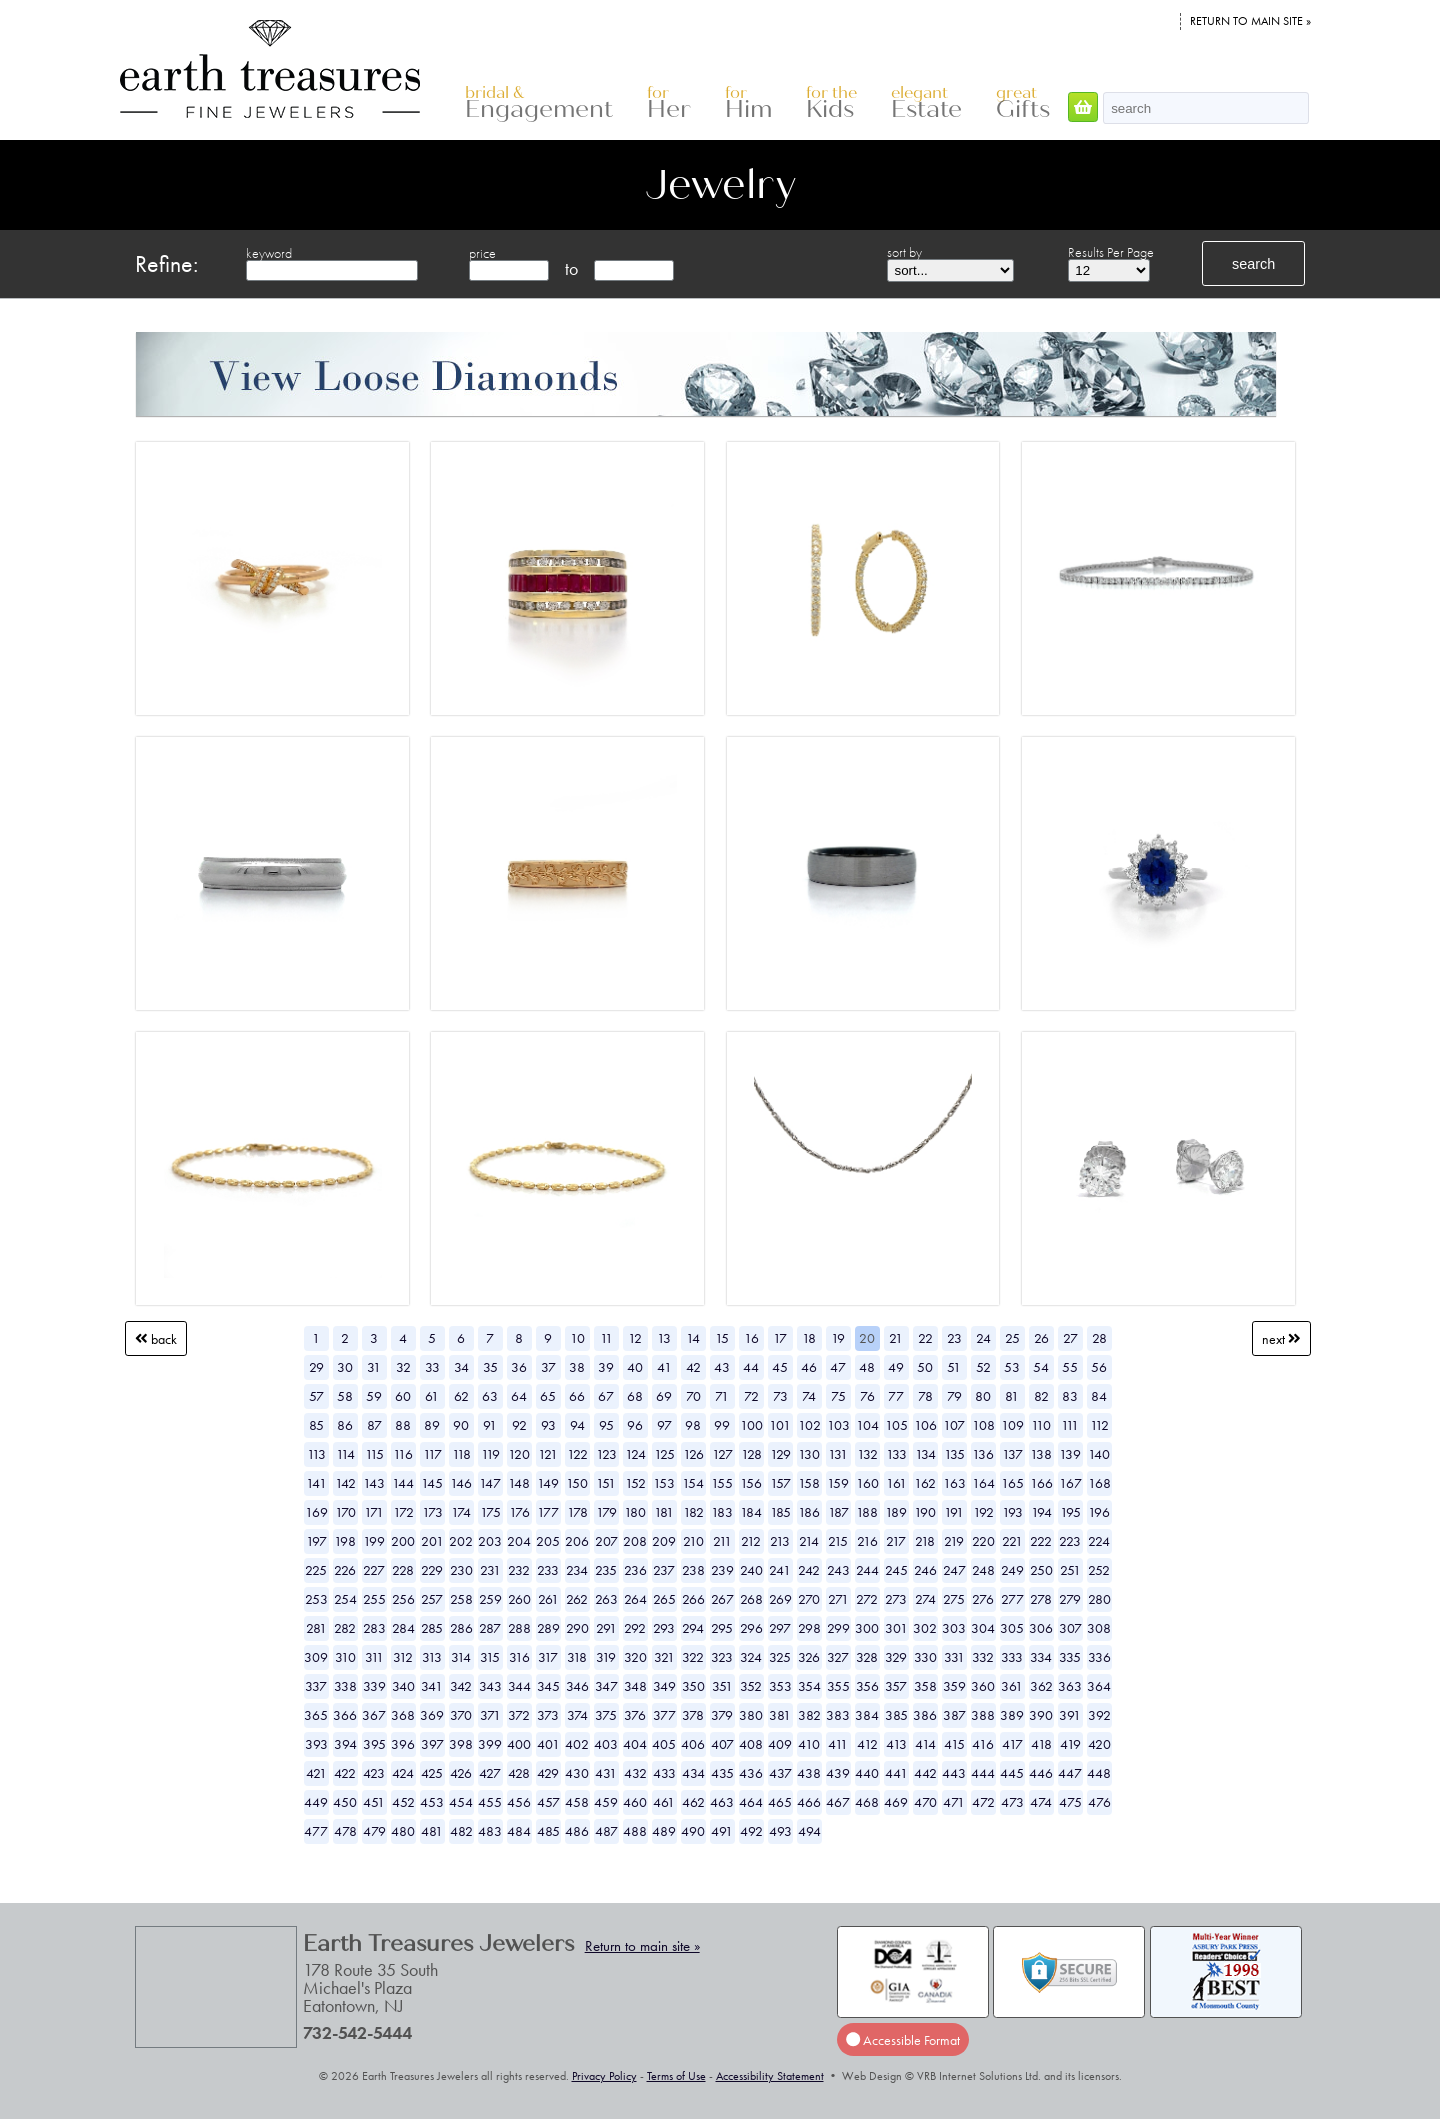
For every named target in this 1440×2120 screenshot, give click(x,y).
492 (751, 1831)
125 (664, 1454)
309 (316, 1657)
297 (780, 1628)
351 (722, 1686)
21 (896, 1338)
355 (838, 1686)
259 (490, 1599)
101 (780, 1425)
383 (838, 1715)
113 (316, 1454)
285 (432, 1628)
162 (925, 1483)
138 (1041, 1454)
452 (403, 1802)
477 (316, 1831)
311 (374, 1657)
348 (635, 1686)
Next (1281, 1338)
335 (1070, 1657)
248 (983, 1570)
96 (635, 1425)
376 (635, 1715)
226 (345, 1570)
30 (345, 1367)
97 (664, 1425)
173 (432, 1512)
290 (577, 1628)
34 (461, 1367)
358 (925, 1686)
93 (548, 1425)
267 (722, 1599)
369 (432, 1715)
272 (867, 1599)
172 (403, 1512)
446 (1041, 1773)
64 (519, 1396)
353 (780, 1686)
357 (896, 1686)
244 (867, 1570)
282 (345, 1628)
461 (664, 1802)
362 (1041, 1686)
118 (461, 1454)
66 (577, 1396)
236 (635, 1570)
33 (432, 1367)
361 (1012, 1686)
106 (925, 1425)
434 (693, 1773)
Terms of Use (676, 2076)
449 (316, 1802)
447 (1070, 1773)
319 (606, 1657)
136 (983, 1454)
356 (867, 1686)
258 (461, 1599)
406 (693, 1744)
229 (432, 1570)
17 (780, 1338)
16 (751, 1338)
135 (954, 1454)
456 (519, 1802)
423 (374, 1773)
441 (896, 1773)
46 (809, 1367)
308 (1099, 1628)
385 (896, 1715)
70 (693, 1396)
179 (606, 1512)
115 (374, 1454)
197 (316, 1541)
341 (432, 1686)
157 (780, 1483)
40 (635, 1367)
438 (809, 1773)
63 (490, 1396)
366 (345, 1715)
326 (809, 1657)
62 (461, 1396)
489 (664, 1831)
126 (693, 1454)
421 (316, 1773)
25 (1012, 1338)
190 (925, 1512)
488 (635, 1831)
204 (519, 1541)
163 (954, 1483)
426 (461, 1773)
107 (954, 1425)
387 (954, 1715)
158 (809, 1483)
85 (316, 1425)
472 (983, 1802)
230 (461, 1570)
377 (664, 1715)
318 (577, 1657)
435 (722, 1773)
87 (374, 1425)
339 (374, 1686)
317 (548, 1657)
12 (635, 1338)
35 (490, 1367)
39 (606, 1367)
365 (316, 1715)
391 (1070, 1715)
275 (954, 1599)
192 (983, 1512)
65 (548, 1396)
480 (403, 1831)
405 (664, 1744)
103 (838, 1425)
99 (722, 1425)
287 (490, 1628)
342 (461, 1686)
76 (867, 1396)
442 (925, 1773)
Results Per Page (1111, 252)
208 (635, 1541)
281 (316, 1628)
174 (461, 1512)
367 (374, 1715)
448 (1099, 1773)
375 (606, 1715)
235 (606, 1570)
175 (490, 1512)
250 (1041, 1570)
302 (925, 1628)
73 (780, 1396)
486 (577, 1831)
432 (635, 1773)
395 (374, 1744)
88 (403, 1425)
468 (867, 1802)
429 (548, 1773)
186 (809, 1512)
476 (1099, 1802)
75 (838, 1396)
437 (780, 1773)
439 (838, 1773)
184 (751, 1512)
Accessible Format (903, 2039)
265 (664, 1599)
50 (925, 1367)
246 (925, 1570)
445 (1012, 1773)
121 (548, 1454)
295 (722, 1628)
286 (461, 1628)
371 (490, 1715)
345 (548, 1686)
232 (519, 1570)
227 (374, 1570)
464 (751, 1802)
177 (548, 1512)
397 (432, 1744)
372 (519, 1715)
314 (461, 1657)
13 (664, 1338)
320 (635, 1657)
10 (577, 1338)
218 (925, 1541)
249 (1012, 1570)
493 (780, 1831)
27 (1070, 1338)
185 (780, 1512)
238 (693, 1570)
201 (432, 1541)
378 (693, 1715)
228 (403, 1570)
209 (664, 1541)
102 (809, 1425)
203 (490, 1541)
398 (461, 1744)
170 (345, 1512)
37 (548, 1367)
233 (548, 1570)
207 (606, 1541)
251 (1070, 1570)
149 (548, 1483)
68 (635, 1396)
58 (345, 1396)
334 (1041, 1657)
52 (983, 1367)
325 (780, 1657)
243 (838, 1570)
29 (316, 1367)
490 (693, 1831)
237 (664, 1570)
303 (954, 1628)
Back (156, 1338)
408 (751, 1744)
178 (577, 1512)
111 (1070, 1425)
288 (519, 1628)
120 (519, 1454)
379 (722, 1715)
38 (577, 1367)
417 (1012, 1744)
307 (1070, 1628)
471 (954, 1802)
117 (432, 1454)
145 (432, 1483)
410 (809, 1744)
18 (809, 1338)
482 (461, 1831)
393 (316, 1744)
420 (1099, 1744)
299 (838, 1628)
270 (809, 1599)
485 (548, 1831)
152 (635, 1483)
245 (896, 1570)
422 (345, 1773)
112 (1099, 1425)
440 (867, 1773)
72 (751, 1396)
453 (432, 1802)
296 (751, 1628)
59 (374, 1396)
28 (1099, 1338)
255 (374, 1599)
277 (1012, 1599)
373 (548, 1715)
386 (925, 1715)
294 (693, 1628)
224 (1099, 1541)
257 (432, 1599)
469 (896, 1802)
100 (751, 1425)
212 (751, 1541)
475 (1070, 1802)
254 (345, 1599)
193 (1012, 1512)
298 (809, 1628)
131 (838, 1454)
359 (954, 1686)
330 (925, 1657)
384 (867, 1715)
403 (606, 1744)
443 (954, 1773)
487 (606, 1831)
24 (983, 1338)
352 (751, 1686)
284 (403, 1628)
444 (983, 1773)
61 (432, 1396)
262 (577, 1599)
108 (983, 1425)
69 (664, 1396)
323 (722, 1657)
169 (316, 1512)
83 (1070, 1396)
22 (925, 1338)
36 (519, 1367)
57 (316, 1396)
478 (345, 1831)
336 (1099, 1657)
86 (345, 1425)
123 (606, 1454)
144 (403, 1483)
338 (345, 1686)
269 (780, 1599)
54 (1041, 1367)
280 (1099, 1599)
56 (1099, 1367)
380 (751, 1715)
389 (1012, 1715)
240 (751, 1570)
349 (664, 1686)
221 (1012, 1541)
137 (1012, 1454)
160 (867, 1483)
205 (548, 1541)
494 (809, 1831)
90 (461, 1425)
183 (722, 1512)
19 (838, 1338)
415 (954, 1744)
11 (606, 1338)
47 (838, 1367)
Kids (831, 103)
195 (1070, 1512)
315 (490, 1657)
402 (577, 1744)
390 (1041, 1715)
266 (693, 1599)
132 (867, 1454)
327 (838, 1657)
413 (896, 1744)
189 (896, 1512)
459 (606, 1802)
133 (896, 1454)
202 (461, 1541)
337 (316, 1686)
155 (722, 1483)
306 (1041, 1628)
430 (577, 1773)
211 (722, 1541)
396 (403, 1744)
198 (345, 1541)
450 (345, 1802)
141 (316, 1483)
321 (664, 1657)
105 (896, 1425)
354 (809, 1686)
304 (983, 1628)
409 (780, 1744)
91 (490, 1425)
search (1253, 264)
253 (316, 1599)
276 (983, 1599)
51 (954, 1367)
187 (838, 1512)
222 (1041, 1541)
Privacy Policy (604, 2076)
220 (983, 1541)
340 (403, 1686)
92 (519, 1425)
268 (751, 1599)
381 (780, 1715)
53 (1012, 1367)
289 (548, 1628)
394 (345, 1744)
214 (809, 1541)
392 (1099, 1715)
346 (577, 1686)
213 (780, 1541)
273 (896, 1599)
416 (983, 1744)
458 (577, 1802)
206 (577, 1541)
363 (1070, 1686)
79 (954, 1396)
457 (548, 1802)
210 (693, 1541)
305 (1012, 1628)
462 (693, 1802)
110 (1041, 1425)
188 (867, 1512)
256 (403, 1599)
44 (751, 1367)
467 (838, 1802)
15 (722, 1338)
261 (548, 1599)
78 (925, 1396)
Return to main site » (1250, 21)
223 (1070, 1541)
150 (577, 1483)
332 (983, 1657)
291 (606, 1628)
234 (577, 1570)
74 (809, 1396)
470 (925, 1802)
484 (519, 1831)
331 (954, 1657)
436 (751, 1773)
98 (693, 1425)
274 (925, 1599)
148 (519, 1483)
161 (896, 1483)
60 (403, 1396)
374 (577, 1715)
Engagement (539, 103)
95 (606, 1425)
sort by (904, 252)
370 (461, 1715)
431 (606, 1773)
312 (403, 1657)
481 (432, 1831)
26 (1041, 1338)
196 (1099, 1512)
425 (432, 1773)
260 (519, 1599)
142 (345, 1483)
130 (809, 1454)
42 (693, 1367)
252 (1099, 1570)
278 (1041, 1599)
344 (519, 1686)
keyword (269, 253)
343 (490, 1686)
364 (1099, 1686)
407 (722, 1744)
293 (664, 1628)
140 (1099, 1454)
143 (374, 1483)
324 (751, 1657)
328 (867, 1657)
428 (519, 1773)
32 (403, 1367)
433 (664, 1773)
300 (867, 1628)
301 (896, 1628)
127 (722, 1454)
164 (983, 1483)
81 (1012, 1396)
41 (664, 1367)
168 (1099, 1483)
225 (316, 1570)
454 (461, 1802)
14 (693, 1338)
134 (925, 1454)
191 (954, 1512)
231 (490, 1570)
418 (1041, 1744)
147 (490, 1483)
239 (722, 1570)
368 (403, 1715)
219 (954, 1541)
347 (606, 1686)
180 (635, 1512)
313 (432, 1657)
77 (896, 1396)
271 (838, 1599)
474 (1041, 1802)
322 (693, 1657)
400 (519, 1744)
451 (374, 1802)
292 (635, 1628)
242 (809, 1570)
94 (577, 1425)
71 (722, 1396)
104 (867, 1425)
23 (954, 1338)
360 (983, 1686)
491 (722, 1831)
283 (374, 1628)
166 (1041, 1483)
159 (838, 1483)
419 (1070, 1744)
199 (374, 1541)
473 (1012, 1802)
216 (867, 1541)
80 (983, 1396)
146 (461, 1483)
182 (693, 1512)
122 (577, 1454)
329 (896, 1657)
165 (1012, 1483)
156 (751, 1483)
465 (780, 1802)
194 (1041, 1512)
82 (1041, 1396)
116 (403, 1454)
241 (780, 1570)
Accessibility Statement (770, 2076)
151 (606, 1483)
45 (780, 1367)
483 (490, 1831)
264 (635, 1599)
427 (490, 1773)
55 (1070, 1367)
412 (867, 1744)
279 (1070, 1599)
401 (548, 1744)
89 (432, 1425)
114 (345, 1454)
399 (490, 1744)
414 (925, 1744)
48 (867, 1367)
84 (1099, 1396)
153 (664, 1483)
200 (403, 1541)
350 (693, 1686)
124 (635, 1454)
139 (1070, 1454)
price (482, 253)
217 (896, 1541)
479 (374, 1831)
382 (809, 1715)
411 (838, 1744)
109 (1012, 1425)
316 (519, 1657)
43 (722, 1367)
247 (954, 1570)
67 (606, 1396)
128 (751, 1454)
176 (519, 1512)
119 (490, 1454)
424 (403, 1773)
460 (635, 1802)
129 (780, 1454)
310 (345, 1657)
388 (983, 1715)
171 (374, 1512)
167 (1070, 1483)
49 (896, 1367)
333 (1012, 1657)
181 (664, 1512)
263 (606, 1599)
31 (374, 1367)
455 (490, 1802)
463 (722, 1802)
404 (635, 1744)
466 (809, 1802)
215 (838, 1541)
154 (693, 1483)
